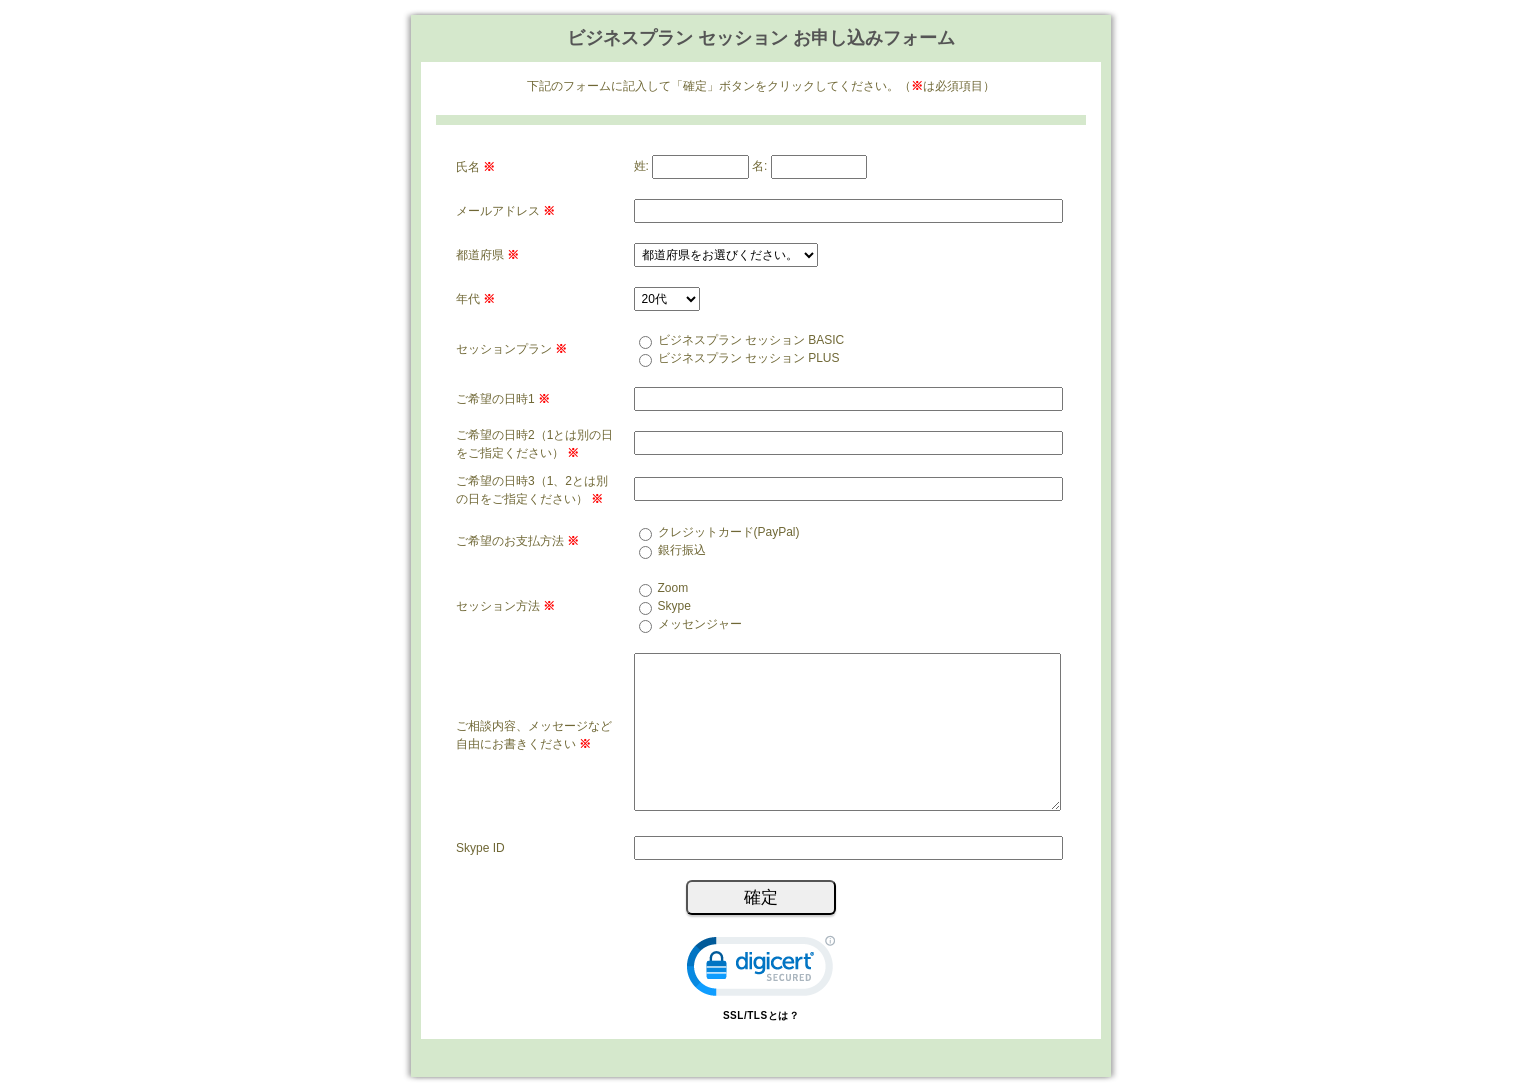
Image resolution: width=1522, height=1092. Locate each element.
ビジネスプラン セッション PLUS (749, 358)
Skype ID (480, 848)
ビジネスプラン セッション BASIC (751, 340)
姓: (641, 166)
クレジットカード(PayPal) (729, 532)
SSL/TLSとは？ (761, 1015)
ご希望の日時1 (503, 399)
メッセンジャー (700, 624)
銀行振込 (682, 550)
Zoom (673, 588)
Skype (674, 606)
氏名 (475, 167)
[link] (761, 970)
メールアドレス (505, 211)
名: (759, 166)
